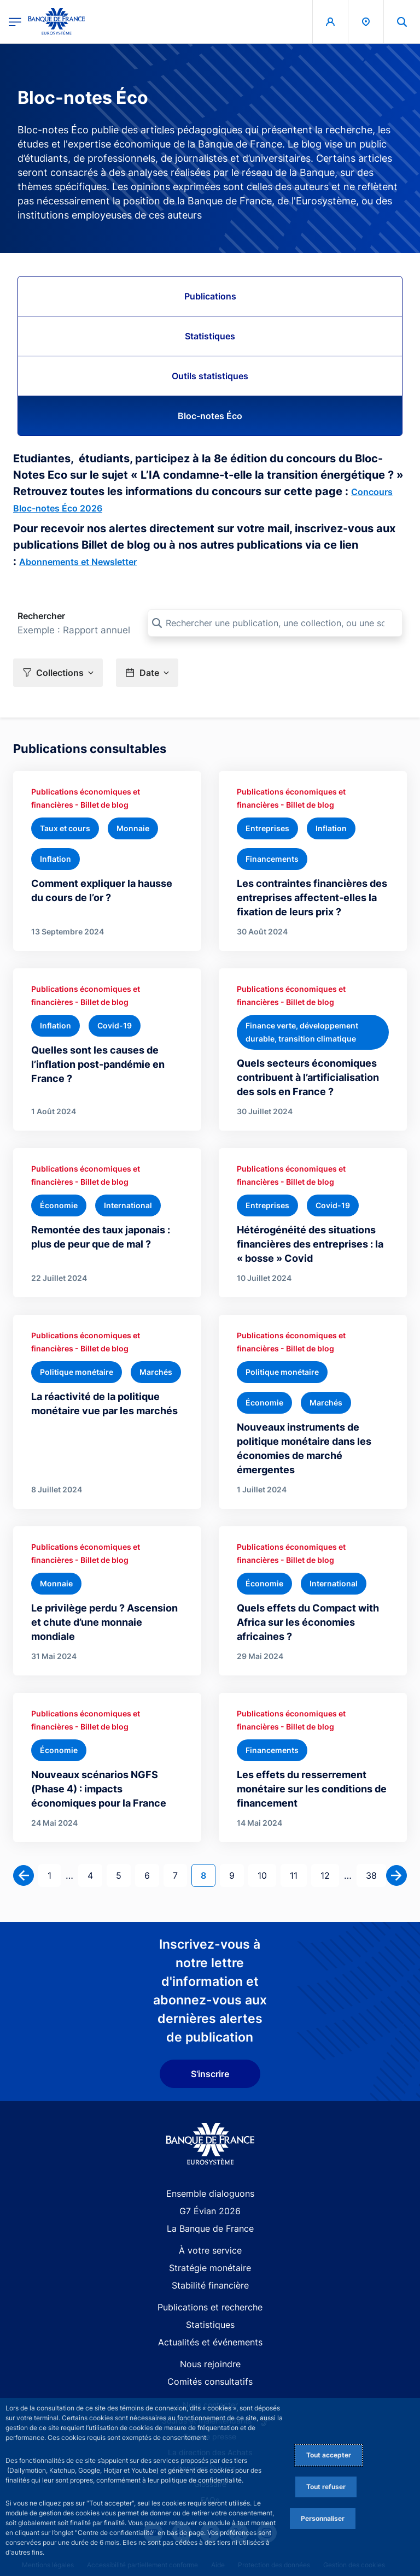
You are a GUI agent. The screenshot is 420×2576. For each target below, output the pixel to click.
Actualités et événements (210, 2342)
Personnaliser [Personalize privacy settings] (323, 2518)
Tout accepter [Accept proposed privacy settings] (328, 2455)
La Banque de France (210, 2228)
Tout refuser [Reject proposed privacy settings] (326, 2487)
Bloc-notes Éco (210, 415)
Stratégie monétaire (210, 2267)
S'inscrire (210, 2073)
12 (329, 1874)
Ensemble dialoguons (210, 2193)
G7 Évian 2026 (210, 2211)
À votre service (210, 2250)
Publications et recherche (210, 2307)
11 (298, 1874)
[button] (58, 672)
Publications (210, 296)
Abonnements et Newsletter (78, 561)
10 (266, 1874)
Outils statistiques (210, 375)
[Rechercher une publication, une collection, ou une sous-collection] (275, 623)
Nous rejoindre (210, 2364)
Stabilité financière (210, 2285)
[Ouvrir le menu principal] (15, 21)
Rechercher (41, 615)
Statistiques (210, 336)
